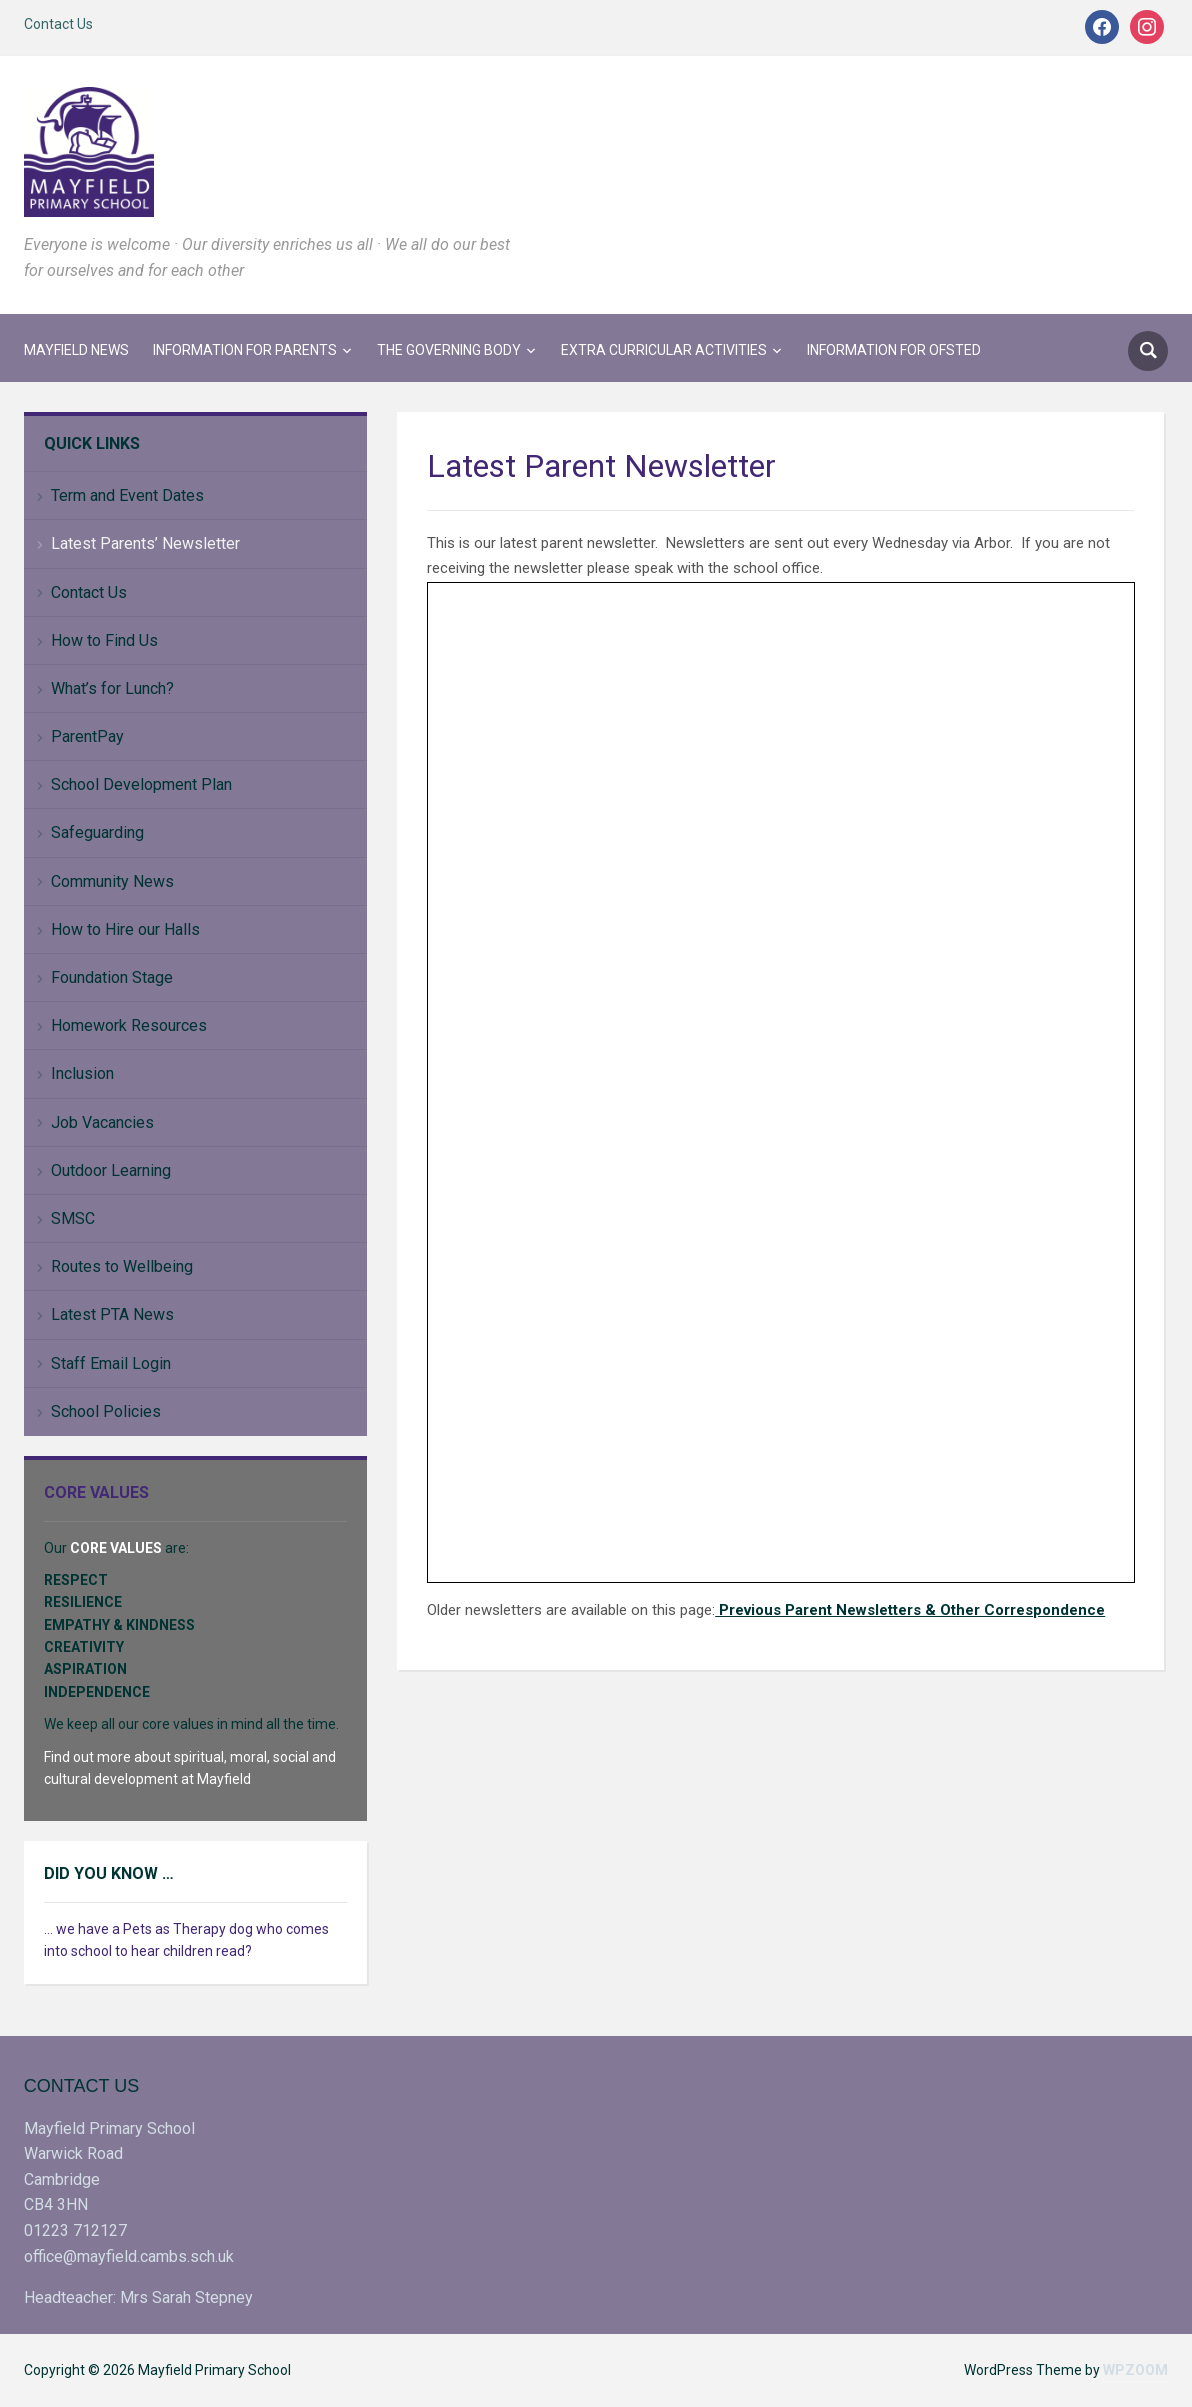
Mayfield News (76, 350)
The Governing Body (449, 350)
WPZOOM (1135, 2370)
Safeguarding (97, 832)
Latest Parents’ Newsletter (145, 543)
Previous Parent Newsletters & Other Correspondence (910, 1610)
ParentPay (87, 736)
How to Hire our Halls (125, 929)
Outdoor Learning (111, 1170)
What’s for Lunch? (112, 688)
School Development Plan (141, 784)
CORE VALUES (116, 1548)
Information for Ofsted (894, 350)
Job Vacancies (102, 1122)
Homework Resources (129, 1025)
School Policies (106, 1411)
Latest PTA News (112, 1314)
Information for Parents (245, 350)
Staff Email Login (111, 1363)
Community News (112, 881)
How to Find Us (104, 640)
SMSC (73, 1218)
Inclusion (82, 1073)
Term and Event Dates (127, 495)
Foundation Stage (112, 977)
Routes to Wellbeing (122, 1266)
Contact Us (58, 24)
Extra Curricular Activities (664, 350)
